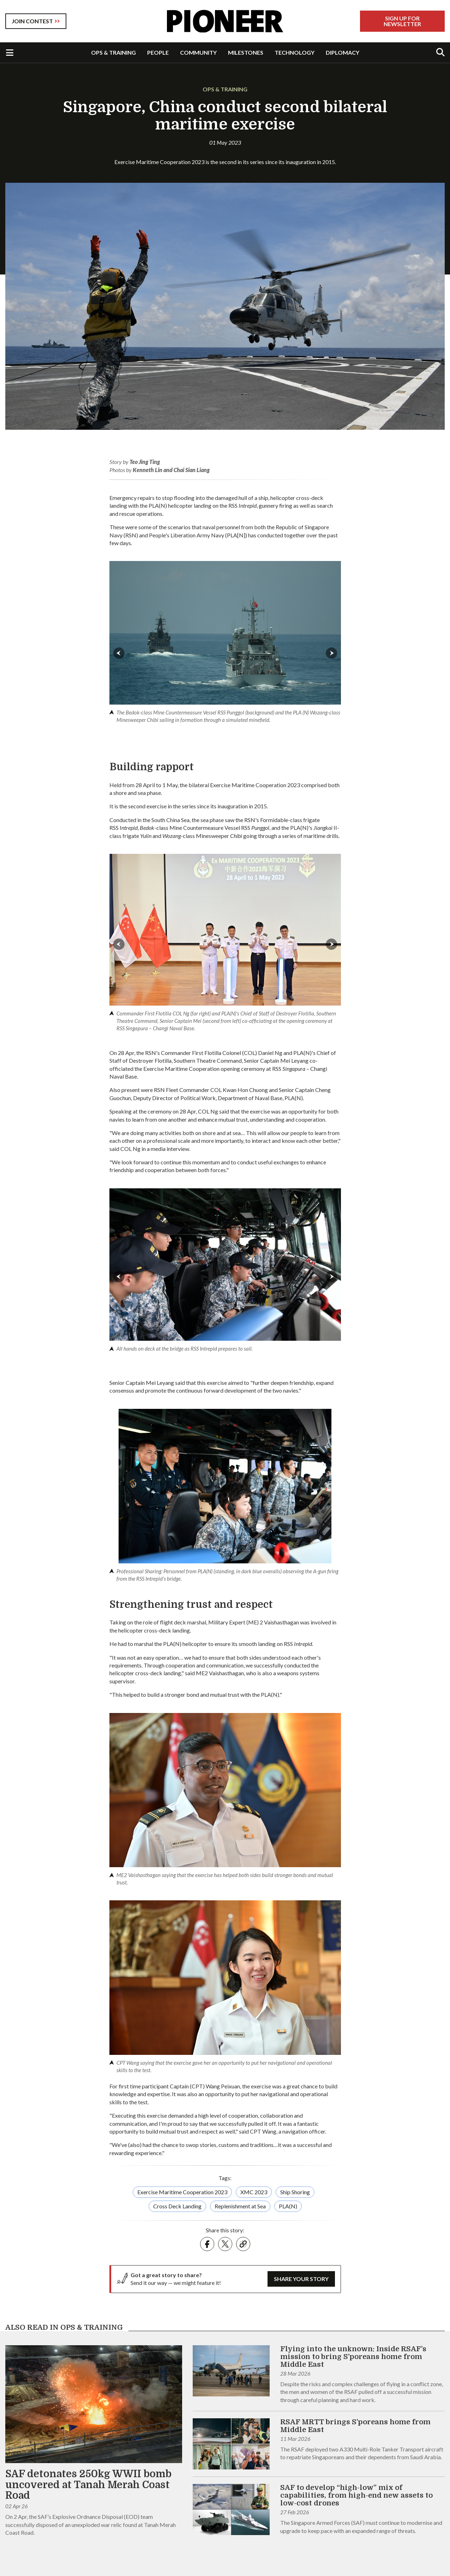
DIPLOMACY (342, 52)
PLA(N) (288, 2206)
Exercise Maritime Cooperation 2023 (182, 2192)
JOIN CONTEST (32, 21)
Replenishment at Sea (240, 2206)
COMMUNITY (198, 52)
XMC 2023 (253, 2192)
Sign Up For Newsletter (402, 21)
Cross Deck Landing (177, 2206)
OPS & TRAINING (113, 52)
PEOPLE (158, 52)
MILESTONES (245, 52)
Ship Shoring (295, 2192)
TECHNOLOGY (294, 52)
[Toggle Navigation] (9, 52)
